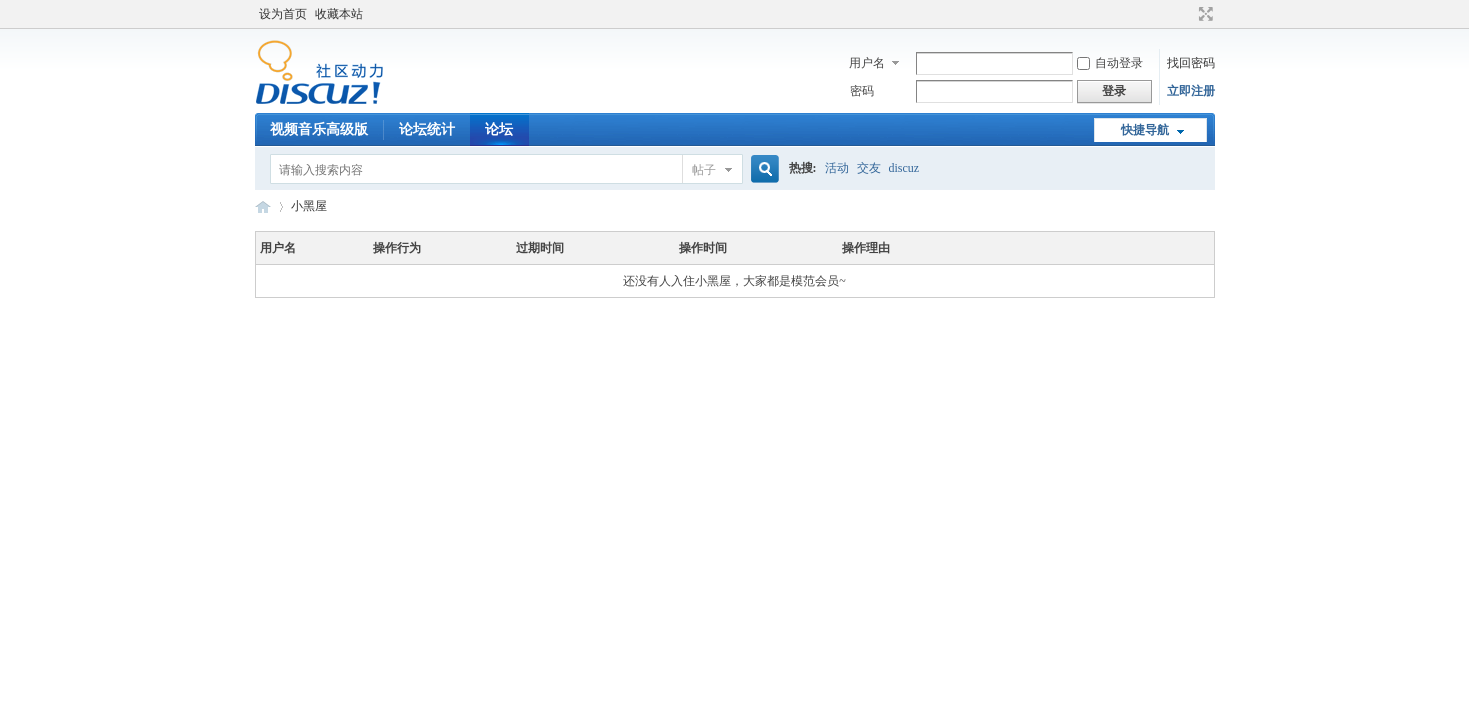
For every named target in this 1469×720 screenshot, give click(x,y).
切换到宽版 (1203, 14)
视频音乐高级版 (319, 129)
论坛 (499, 129)
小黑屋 (309, 206)
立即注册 (1191, 91)
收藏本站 (339, 14)
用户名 (867, 63)
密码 (862, 91)
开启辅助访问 (1187, 14)
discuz (904, 168)
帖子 (704, 170)
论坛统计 (427, 129)
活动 (837, 168)
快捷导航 (1145, 130)
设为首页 (283, 14)
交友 (869, 168)
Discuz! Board (263, 206)
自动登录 (1110, 63)
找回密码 (1191, 63)
